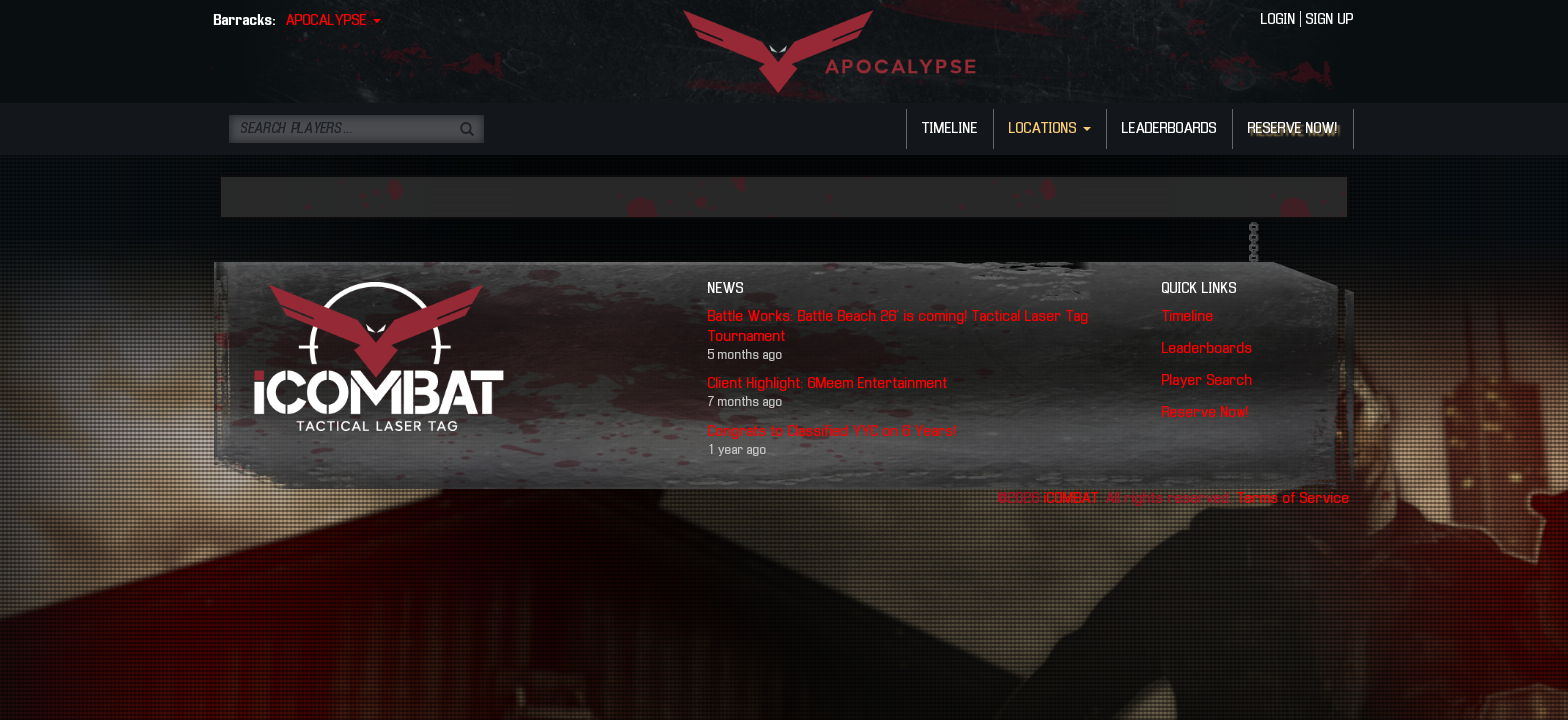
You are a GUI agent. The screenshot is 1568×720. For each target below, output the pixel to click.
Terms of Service (1293, 499)
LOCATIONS (1050, 129)
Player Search (1207, 381)
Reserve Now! (1205, 413)
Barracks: (245, 21)
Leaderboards (1207, 349)
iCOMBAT (1071, 499)
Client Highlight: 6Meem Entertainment (828, 384)
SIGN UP (1330, 20)
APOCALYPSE (333, 21)
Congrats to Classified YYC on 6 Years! (832, 432)
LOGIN (1278, 20)
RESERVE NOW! (1293, 129)
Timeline (1188, 317)
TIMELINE (950, 129)
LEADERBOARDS (1169, 129)
